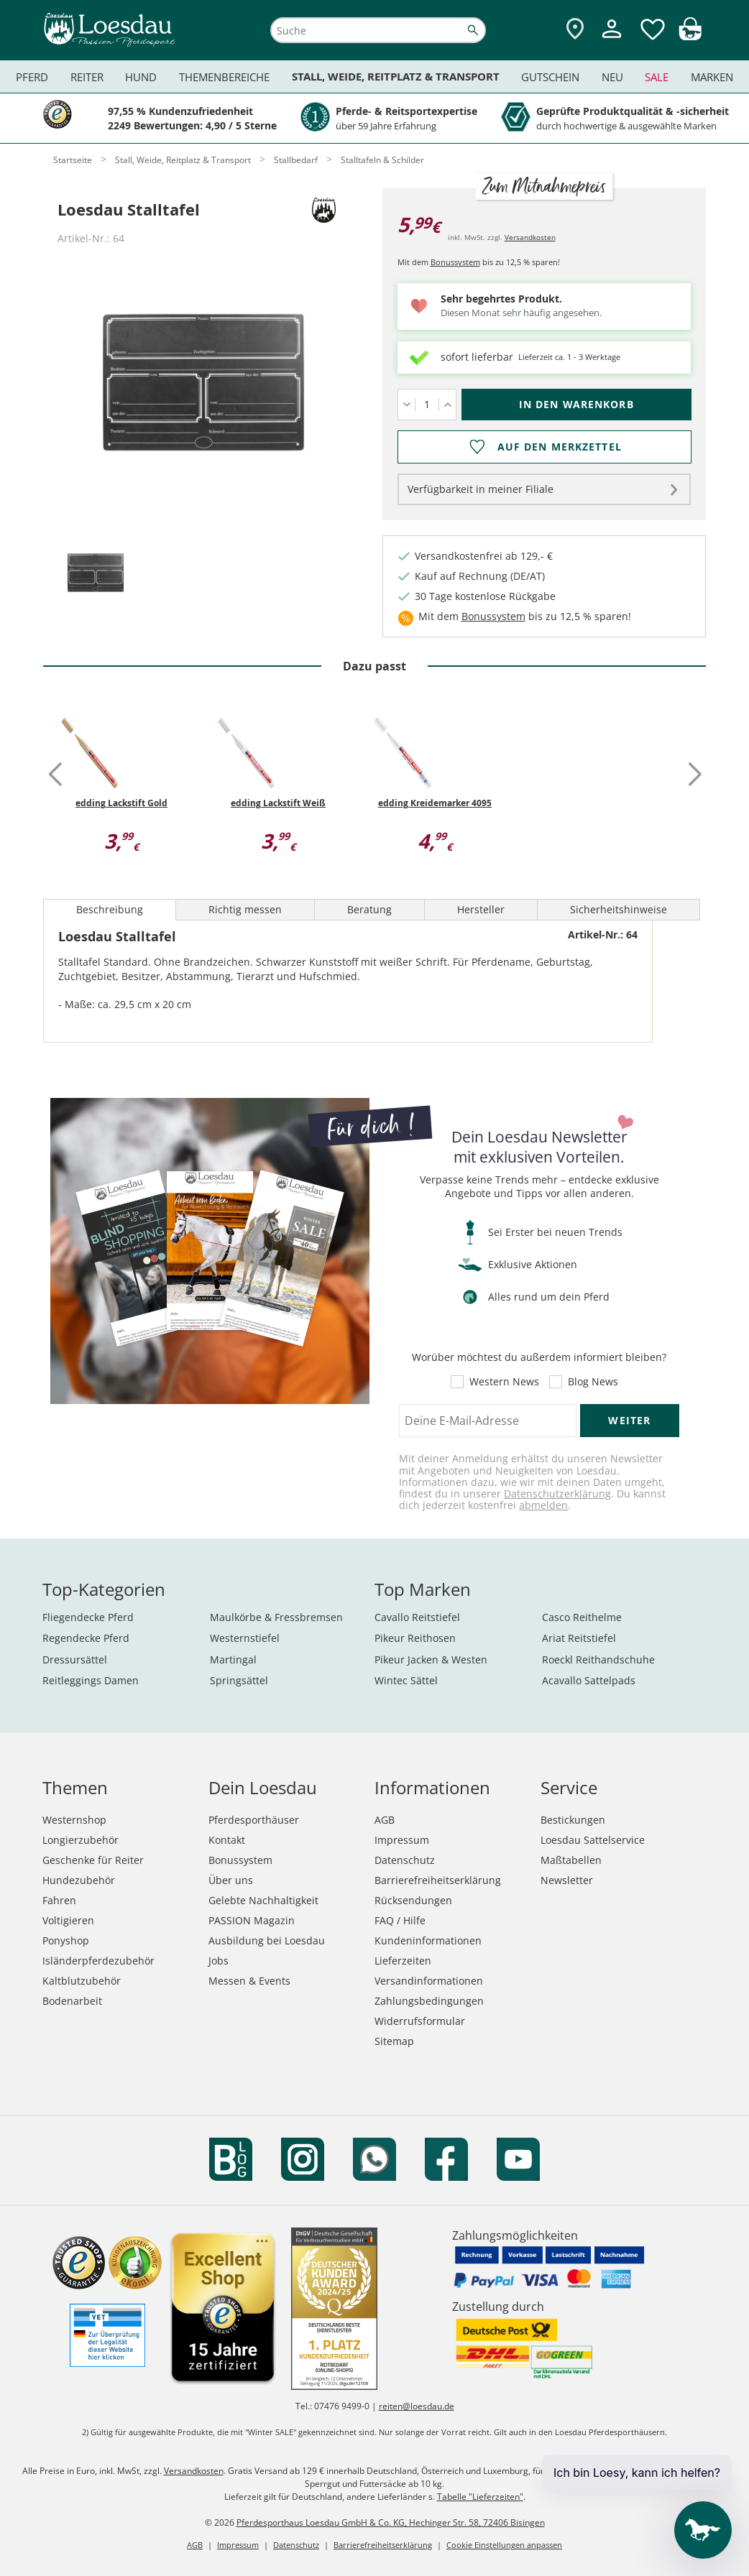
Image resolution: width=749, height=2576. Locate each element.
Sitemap (394, 2041)
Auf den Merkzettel (559, 447)
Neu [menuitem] (612, 77)
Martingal (233, 1659)
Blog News (593, 1381)
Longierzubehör (80, 1840)
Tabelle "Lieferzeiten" (480, 2496)
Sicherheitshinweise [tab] (618, 909)
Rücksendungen (413, 1900)
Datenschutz (404, 1860)
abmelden (543, 1505)
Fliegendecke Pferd (88, 1617)
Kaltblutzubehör (81, 1981)
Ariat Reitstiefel (579, 1638)
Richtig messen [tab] (245, 909)
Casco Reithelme (582, 1617)
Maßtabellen (571, 1860)
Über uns (230, 1880)
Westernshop (74, 1820)
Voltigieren (68, 1920)
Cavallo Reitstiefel (417, 1617)
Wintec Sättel (406, 1680)
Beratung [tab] (369, 909)
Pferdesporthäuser (253, 1820)
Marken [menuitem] (712, 77)
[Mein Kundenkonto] (612, 40)
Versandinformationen (428, 1981)
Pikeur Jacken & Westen (430, 1659)
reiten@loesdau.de (416, 2406)
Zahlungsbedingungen (429, 2001)
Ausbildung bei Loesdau (266, 1940)
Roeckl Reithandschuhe (598, 1659)
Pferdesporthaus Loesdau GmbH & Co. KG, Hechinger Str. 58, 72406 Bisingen (390, 2522)
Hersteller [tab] (481, 909)
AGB (384, 1820)
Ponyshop (65, 1940)
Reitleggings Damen (90, 1680)
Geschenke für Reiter (93, 1860)
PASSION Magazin (251, 1920)
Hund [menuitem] (141, 77)
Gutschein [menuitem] (550, 77)
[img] (690, 36)
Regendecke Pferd (85, 1638)
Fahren (59, 1900)
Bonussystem (455, 262)
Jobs (218, 1960)
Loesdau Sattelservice (593, 1840)
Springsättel (239, 1680)
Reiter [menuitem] (87, 77)
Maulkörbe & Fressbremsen (276, 1617)
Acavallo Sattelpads (588, 1680)
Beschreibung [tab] (109, 909)
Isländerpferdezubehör (98, 1960)
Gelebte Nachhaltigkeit (263, 1900)
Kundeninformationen (428, 1940)
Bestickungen (573, 1820)
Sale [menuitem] (656, 77)
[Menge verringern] (406, 404)
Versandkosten (530, 237)
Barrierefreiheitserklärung (437, 1880)
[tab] (96, 573)
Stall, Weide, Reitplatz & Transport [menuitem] (396, 76)
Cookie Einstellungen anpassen (504, 2544)
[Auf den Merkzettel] (544, 446)
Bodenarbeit (72, 2001)
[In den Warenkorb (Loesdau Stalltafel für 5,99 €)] (576, 404)
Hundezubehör (78, 1880)
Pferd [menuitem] (32, 77)
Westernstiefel (245, 1638)
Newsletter (567, 1880)
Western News (504, 1381)
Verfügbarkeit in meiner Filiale (480, 489)
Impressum (401, 1840)
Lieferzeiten (402, 1960)
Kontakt (226, 1840)
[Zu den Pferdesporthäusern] (575, 30)
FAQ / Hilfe (400, 1920)
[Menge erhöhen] (447, 404)
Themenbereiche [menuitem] (224, 77)
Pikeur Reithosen (415, 1638)
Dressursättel (74, 1659)
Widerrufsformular (419, 2021)
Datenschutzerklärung (557, 1493)
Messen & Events (249, 1981)
